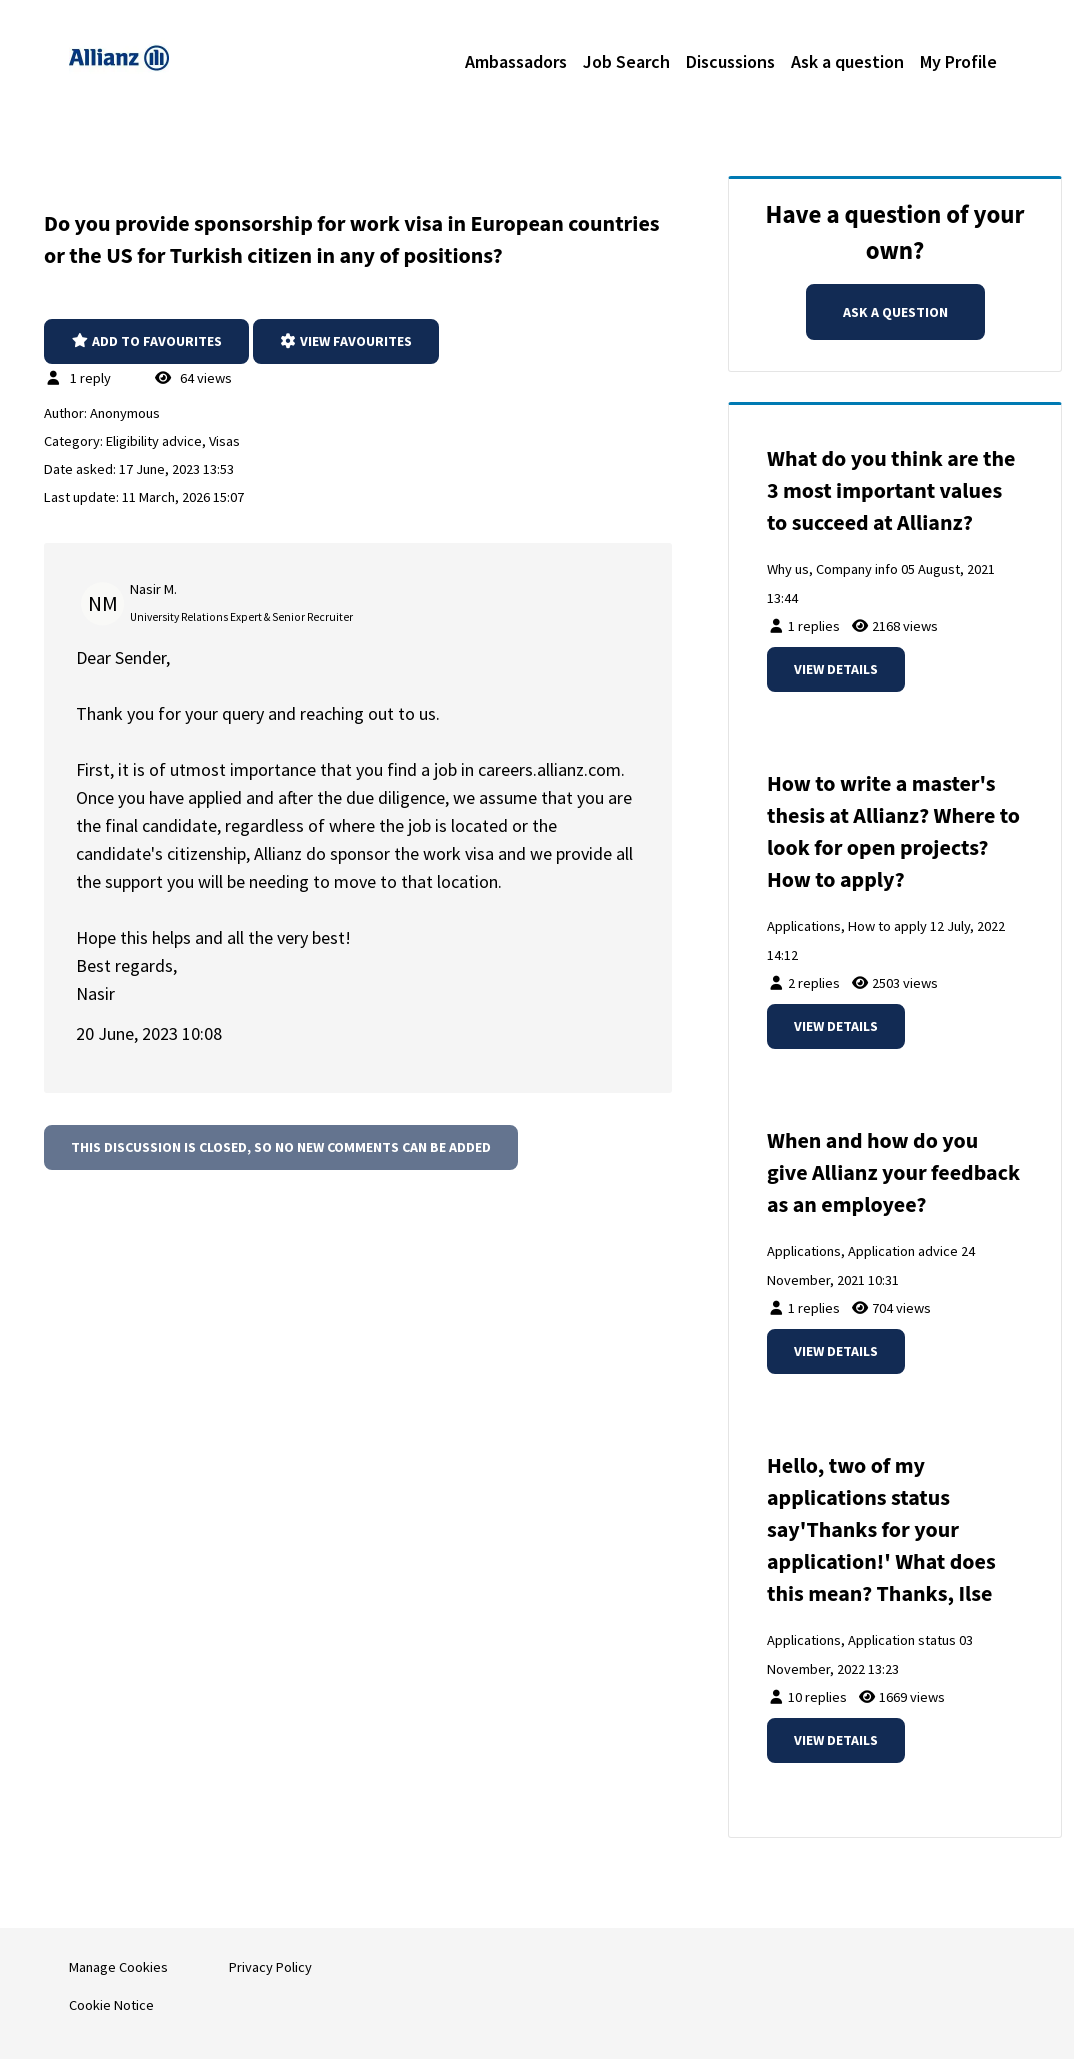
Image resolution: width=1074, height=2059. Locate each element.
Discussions (730, 61)
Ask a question (847, 61)
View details (836, 669)
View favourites (346, 341)
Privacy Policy (270, 1967)
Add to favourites (146, 341)
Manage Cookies (118, 1967)
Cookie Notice (111, 2005)
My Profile (958, 61)
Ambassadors (516, 61)
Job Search (626, 61)
